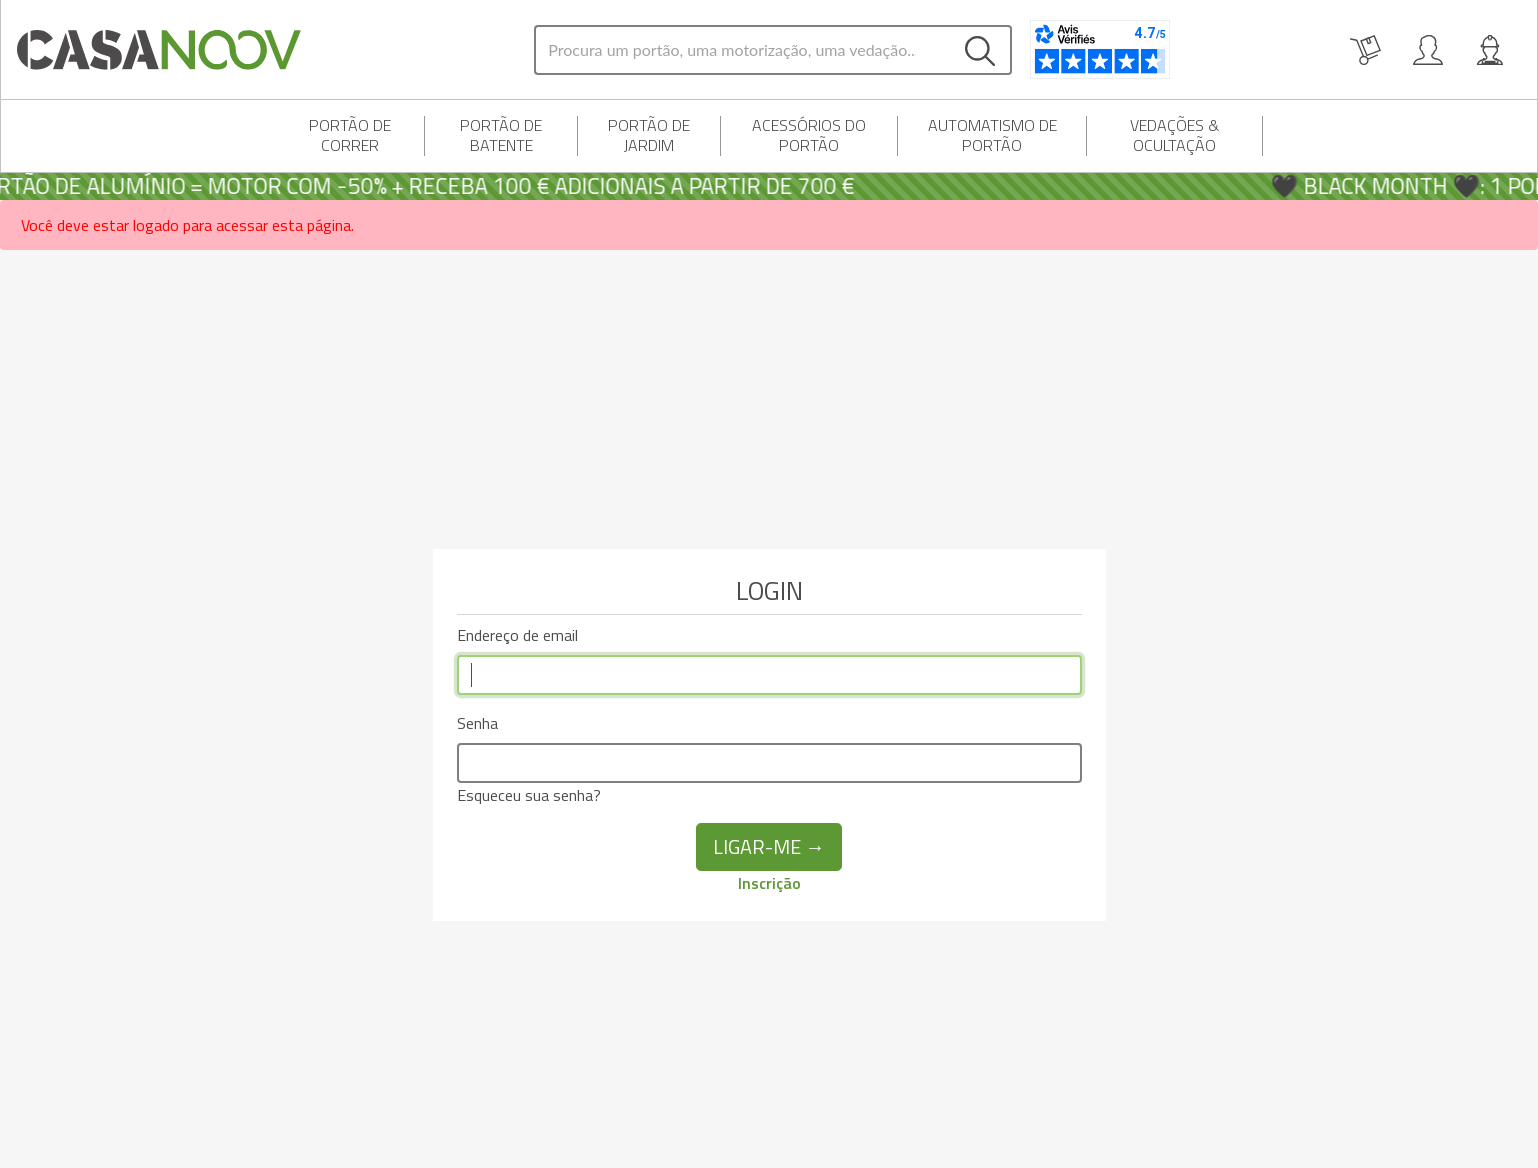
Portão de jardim (649, 135)
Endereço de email (517, 635)
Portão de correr (350, 135)
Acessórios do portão (809, 135)
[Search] (743, 50)
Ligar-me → (769, 846)
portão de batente (501, 135)
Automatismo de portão (992, 135)
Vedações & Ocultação (1174, 135)
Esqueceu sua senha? (529, 795)
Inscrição (769, 883)
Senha (477, 723)
